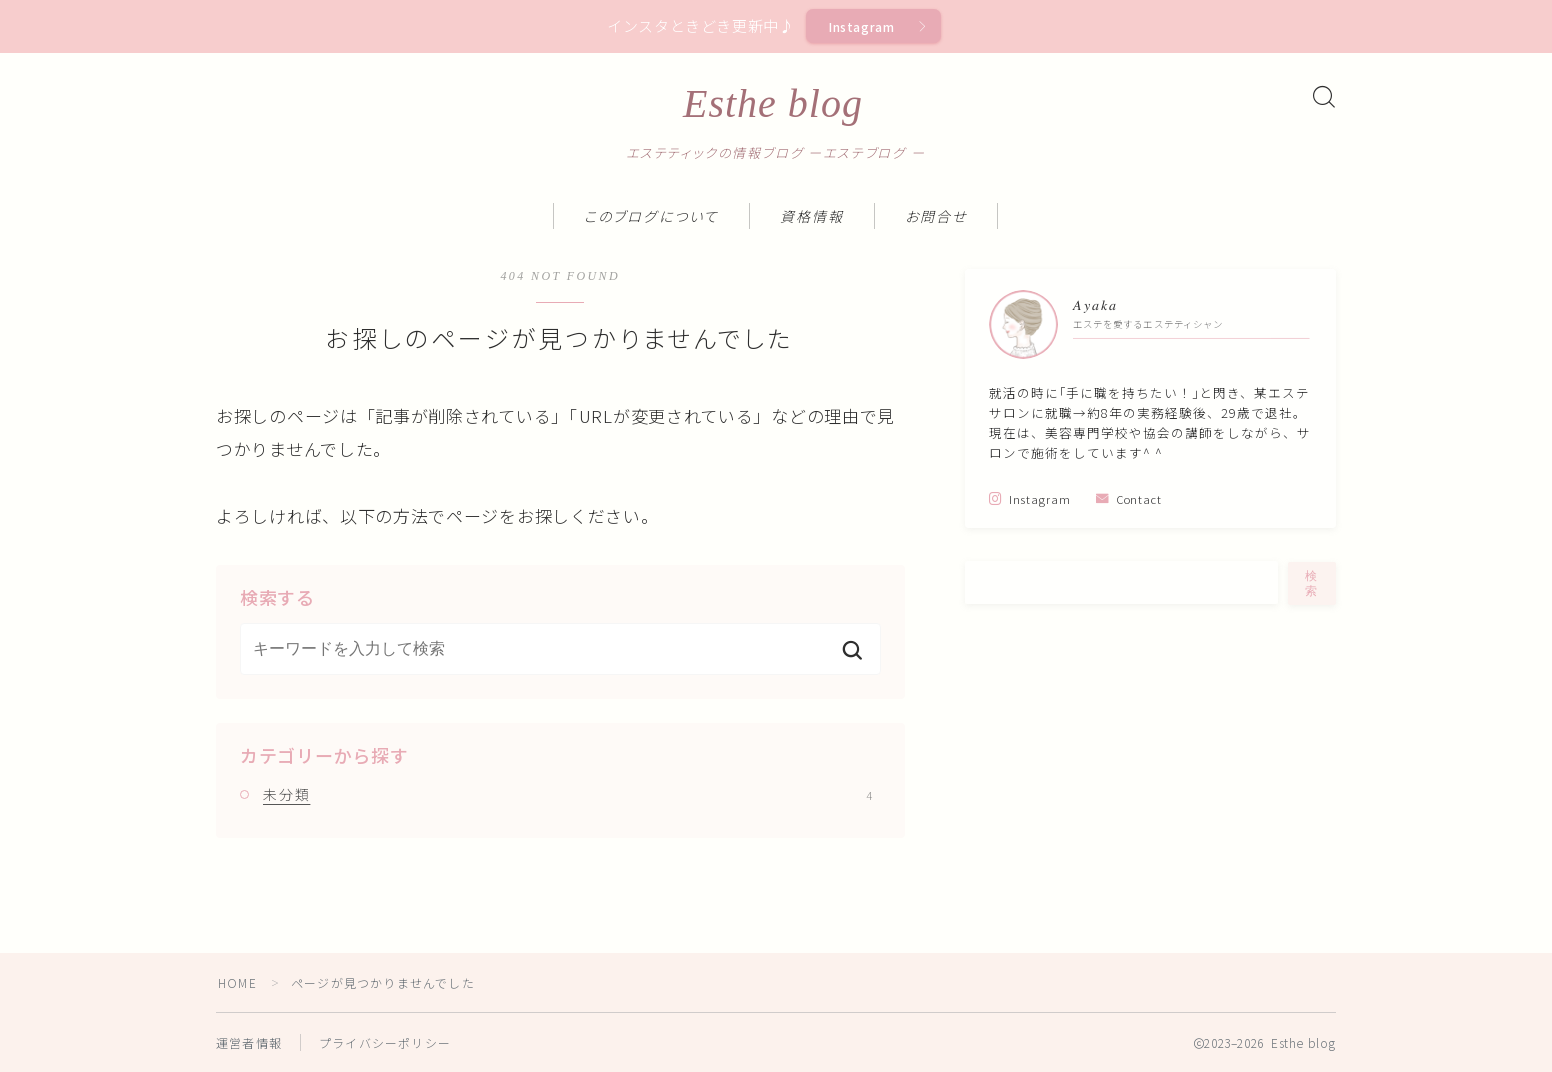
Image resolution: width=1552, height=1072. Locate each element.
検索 (1312, 583)
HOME (237, 982)
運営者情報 (249, 1042)
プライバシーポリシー (385, 1042)
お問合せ (936, 217)
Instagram (862, 26)
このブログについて (651, 217)
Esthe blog (773, 104)
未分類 (567, 794)
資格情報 (812, 217)
